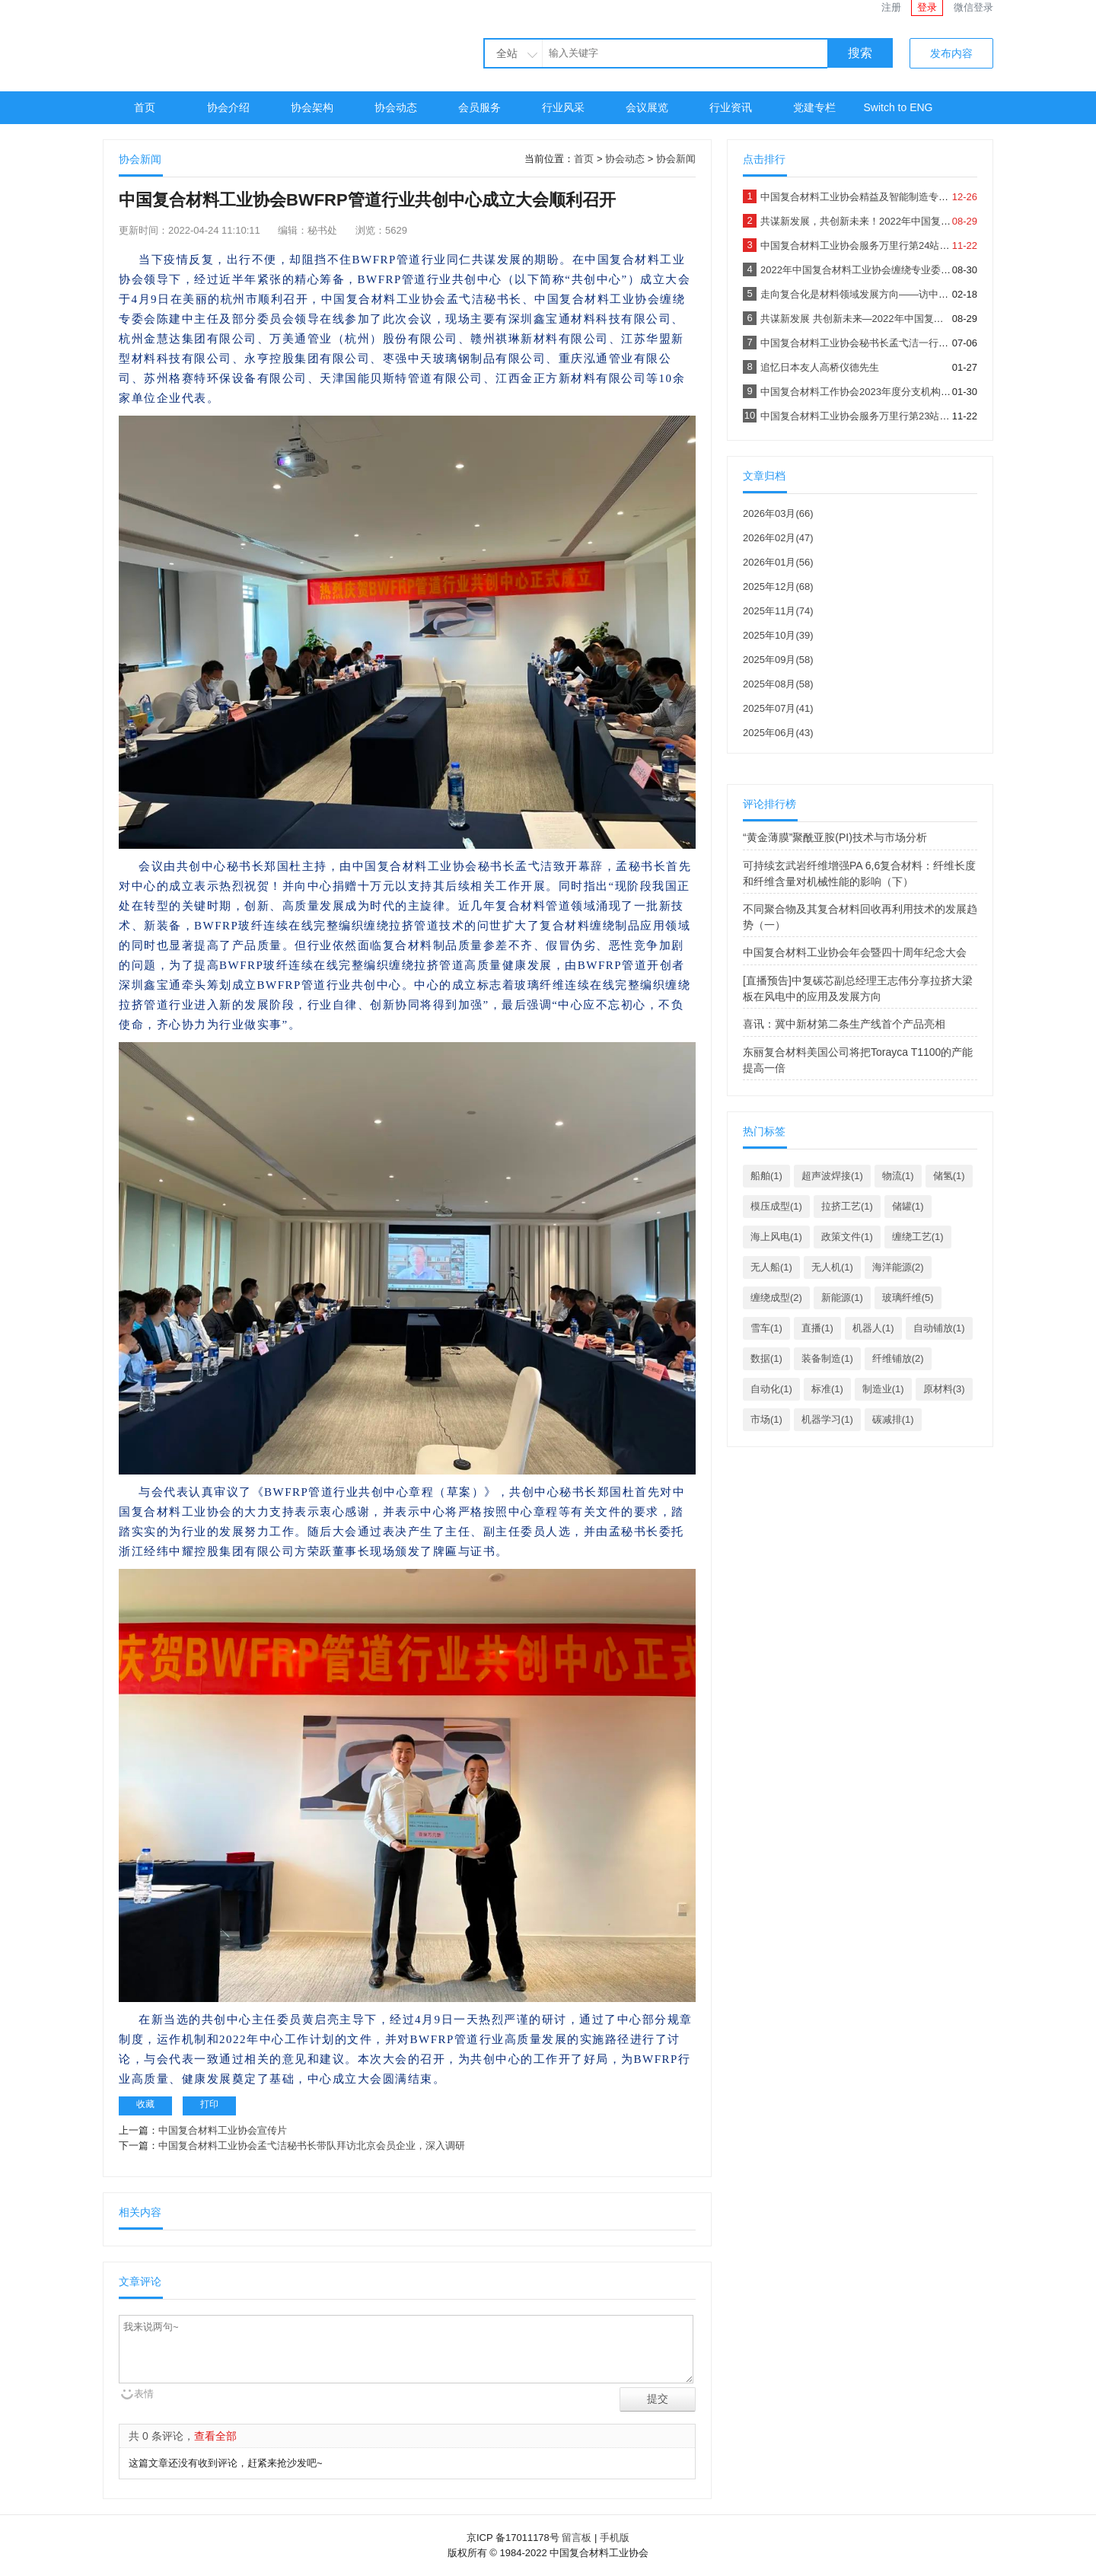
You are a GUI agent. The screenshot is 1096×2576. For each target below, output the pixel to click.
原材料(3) (944, 1389)
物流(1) (898, 1175)
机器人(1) (873, 1328)
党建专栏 (814, 107)
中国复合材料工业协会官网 (240, 43)
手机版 (614, 2537)
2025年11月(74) (778, 611)
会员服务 (479, 107)
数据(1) (766, 1358)
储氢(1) (949, 1175)
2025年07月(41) (778, 708)
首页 (144, 107)
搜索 (860, 52)
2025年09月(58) (778, 659)
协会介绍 (228, 107)
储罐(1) (908, 1206)
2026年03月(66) (778, 513)
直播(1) (817, 1328)
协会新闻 (676, 158)
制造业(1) (883, 1389)
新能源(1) (842, 1297)
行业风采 (563, 107)
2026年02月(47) (778, 538)
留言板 (576, 2537)
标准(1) (827, 1389)
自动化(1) (771, 1389)
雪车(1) (766, 1328)
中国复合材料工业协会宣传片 (222, 2130)
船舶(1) (766, 1175)
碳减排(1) (893, 1419)
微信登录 (973, 7)
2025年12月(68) (778, 586)
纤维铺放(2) (898, 1358)
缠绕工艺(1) (918, 1236)
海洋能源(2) (898, 1267)
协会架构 (312, 107)
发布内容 (951, 53)
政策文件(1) (847, 1236)
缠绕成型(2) (776, 1297)
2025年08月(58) (778, 684)
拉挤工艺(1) (847, 1206)
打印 (209, 2104)
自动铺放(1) (939, 1328)
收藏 (145, 2104)
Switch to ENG (897, 107)
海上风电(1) (776, 1236)
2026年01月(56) (778, 562)
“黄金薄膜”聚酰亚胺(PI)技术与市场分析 (835, 837)
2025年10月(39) (778, 635)
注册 (891, 7)
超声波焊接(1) (832, 1175)
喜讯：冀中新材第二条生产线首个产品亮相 (844, 1024)
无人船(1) (771, 1267)
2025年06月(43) (778, 732)
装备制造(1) (827, 1358)
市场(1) (766, 1419)
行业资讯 (730, 107)
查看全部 (215, 2436)
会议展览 (647, 107)
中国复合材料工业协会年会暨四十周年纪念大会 (855, 952)
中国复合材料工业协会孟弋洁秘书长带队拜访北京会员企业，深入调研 (311, 2145)
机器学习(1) (827, 1419)
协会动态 (395, 107)
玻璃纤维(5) (908, 1297)
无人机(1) (832, 1267)
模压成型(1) (776, 1206)
